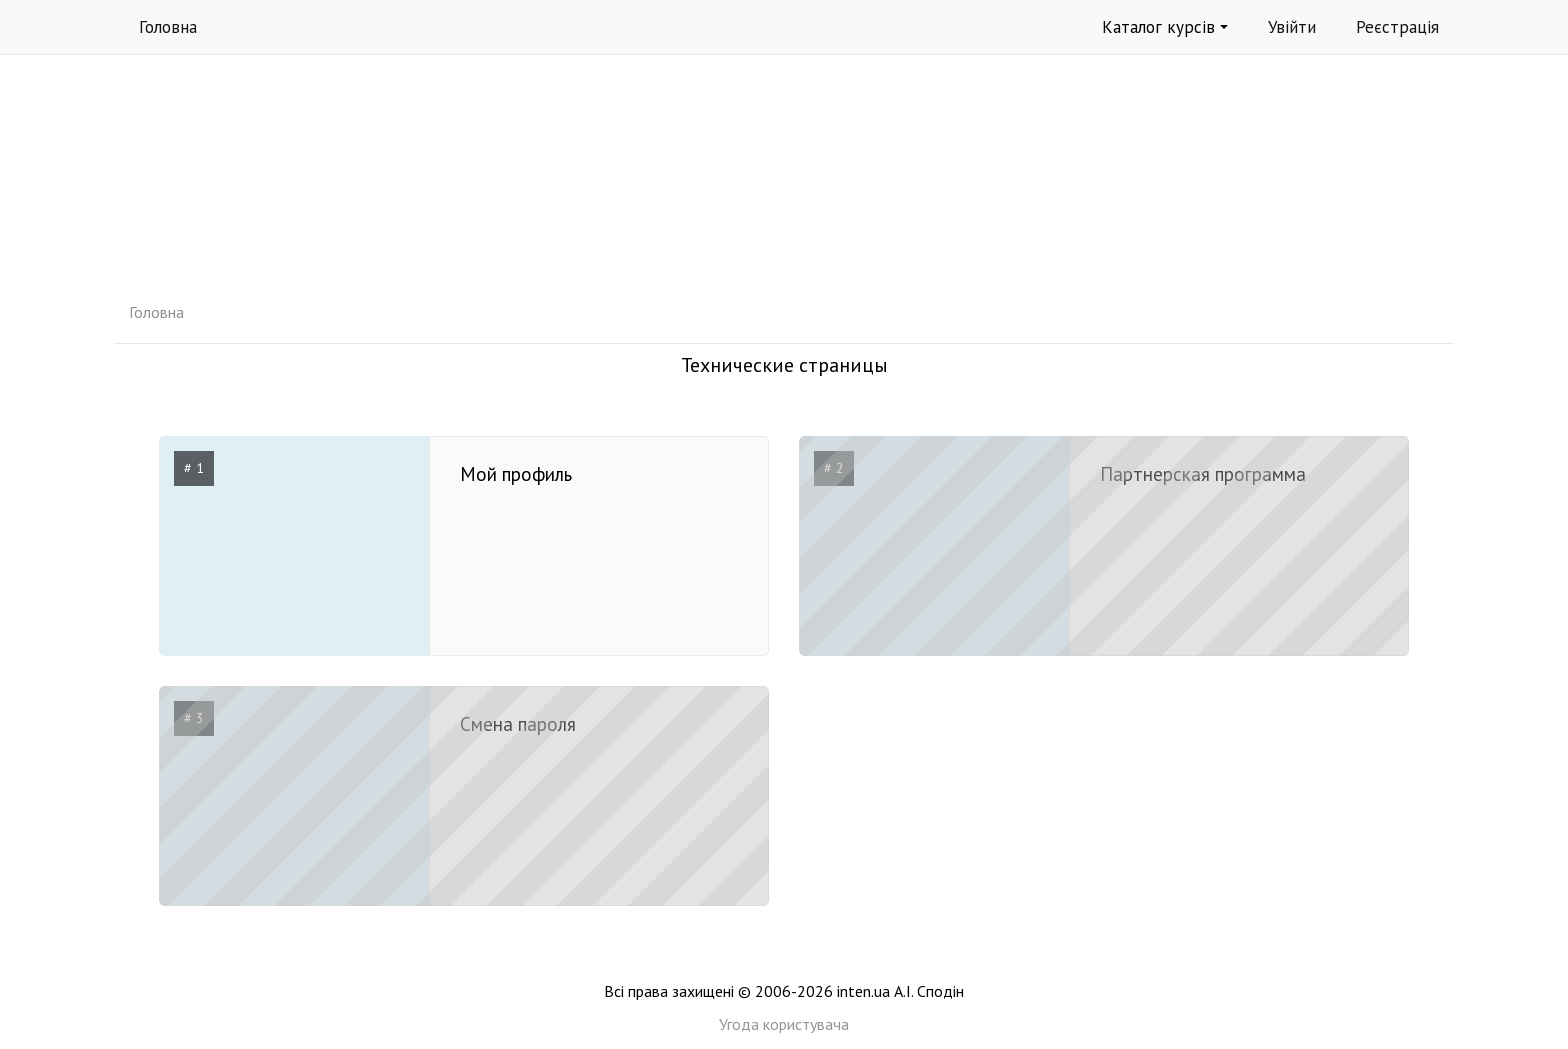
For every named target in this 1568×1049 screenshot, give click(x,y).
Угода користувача (784, 1024)
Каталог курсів (1165, 27)
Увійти (1292, 27)
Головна (168, 27)
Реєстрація (1397, 27)
